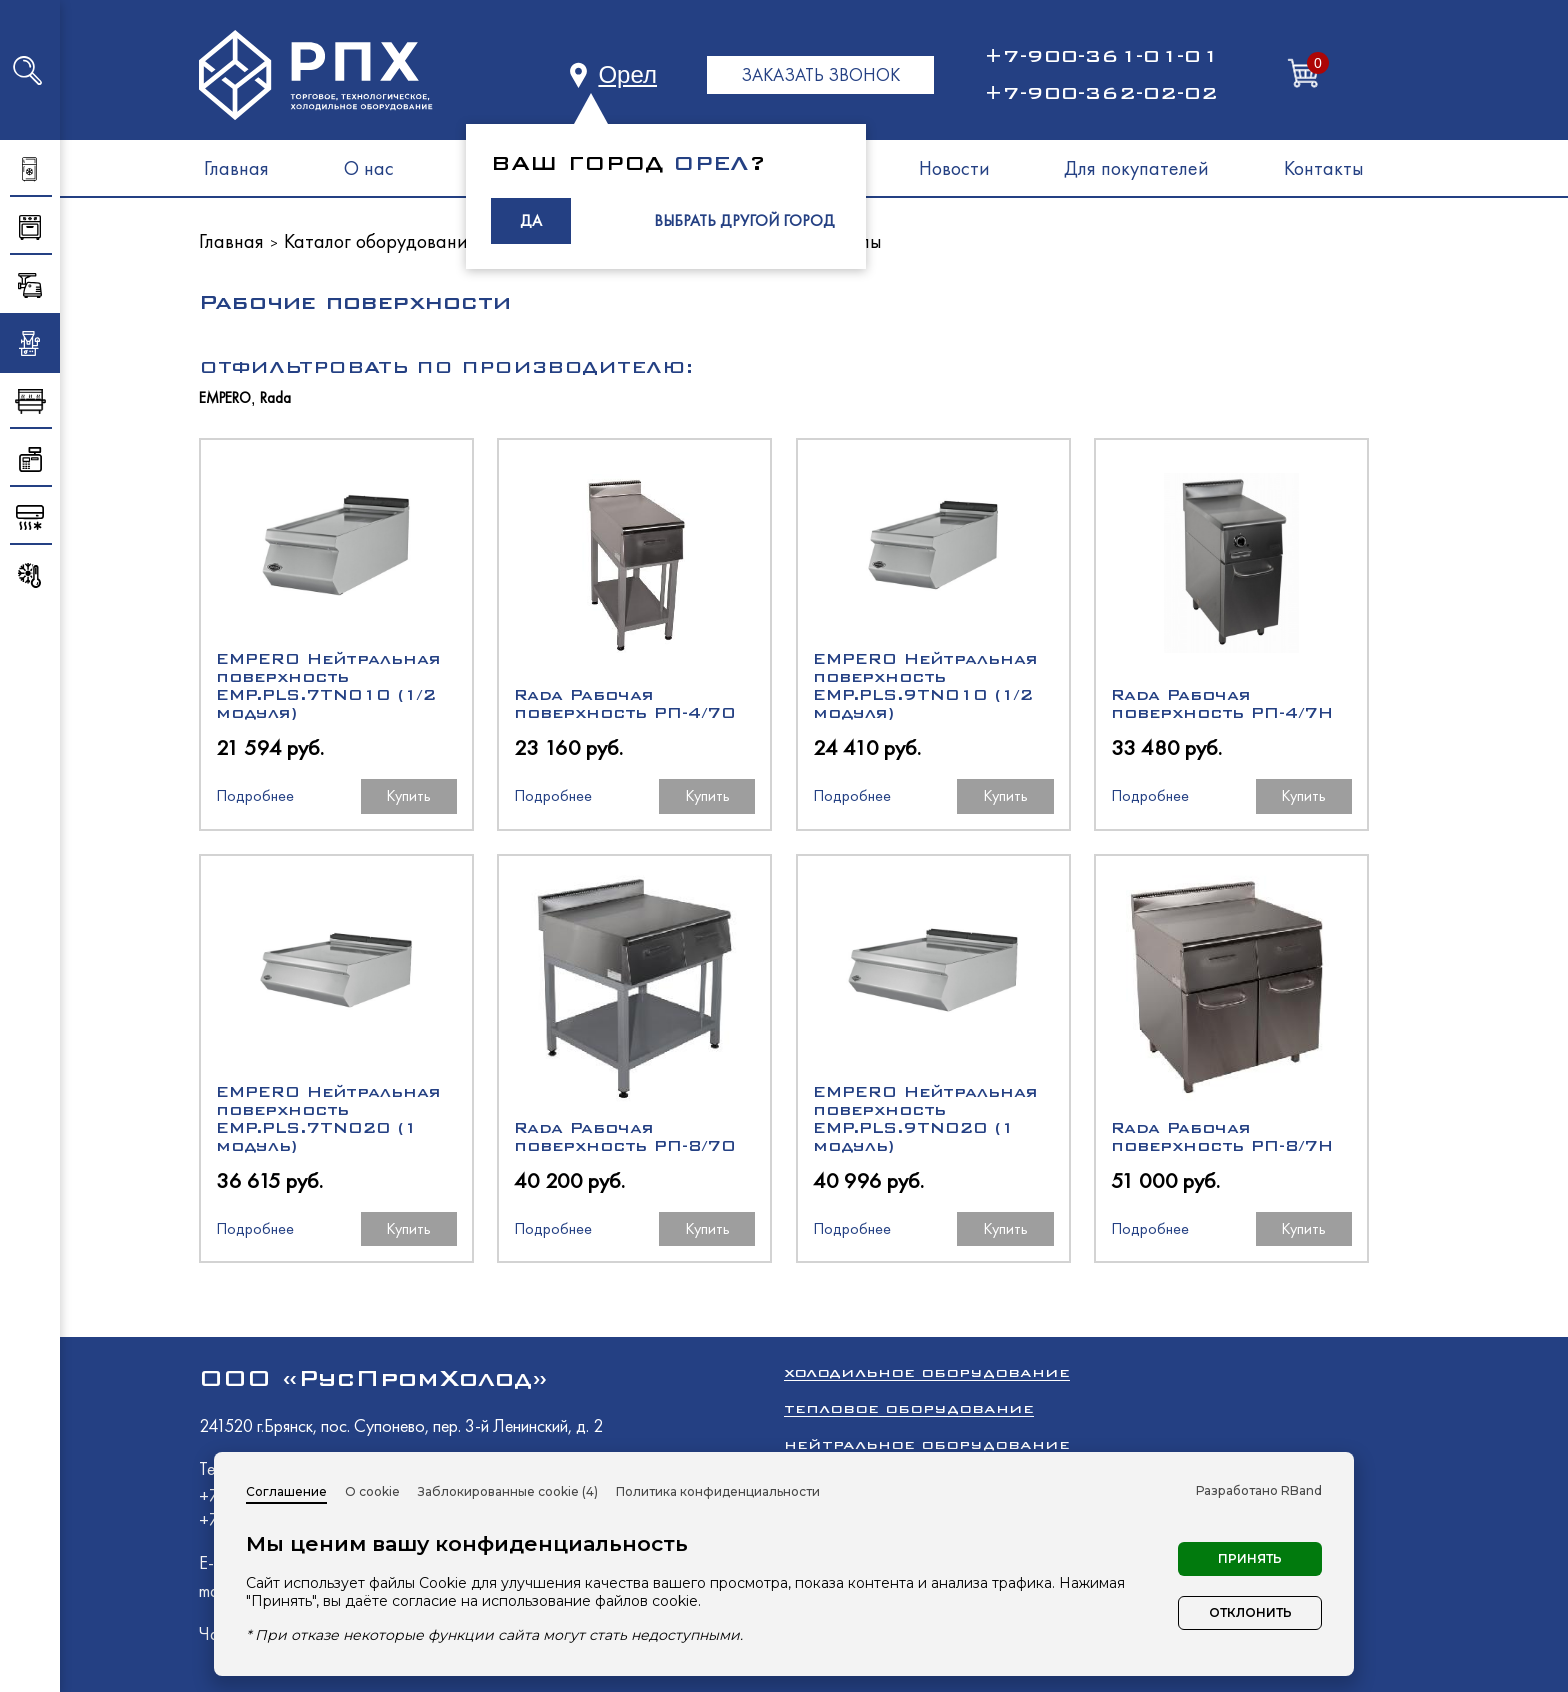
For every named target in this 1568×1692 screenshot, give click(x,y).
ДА (531, 220)
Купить (408, 795)
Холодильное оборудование (927, 1372)
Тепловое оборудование (909, 1408)
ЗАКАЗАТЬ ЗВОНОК (820, 74)
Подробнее (255, 795)
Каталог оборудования (380, 241)
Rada (275, 398)
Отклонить (1250, 1612)
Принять (1250, 1558)
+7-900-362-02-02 (1101, 93)
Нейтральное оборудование (927, 1444)
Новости (954, 168)
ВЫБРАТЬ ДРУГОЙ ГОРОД (744, 220)
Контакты (1324, 168)
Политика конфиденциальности (718, 1491)
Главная (236, 168)
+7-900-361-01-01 (1101, 56)
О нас (369, 168)
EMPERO (225, 398)
